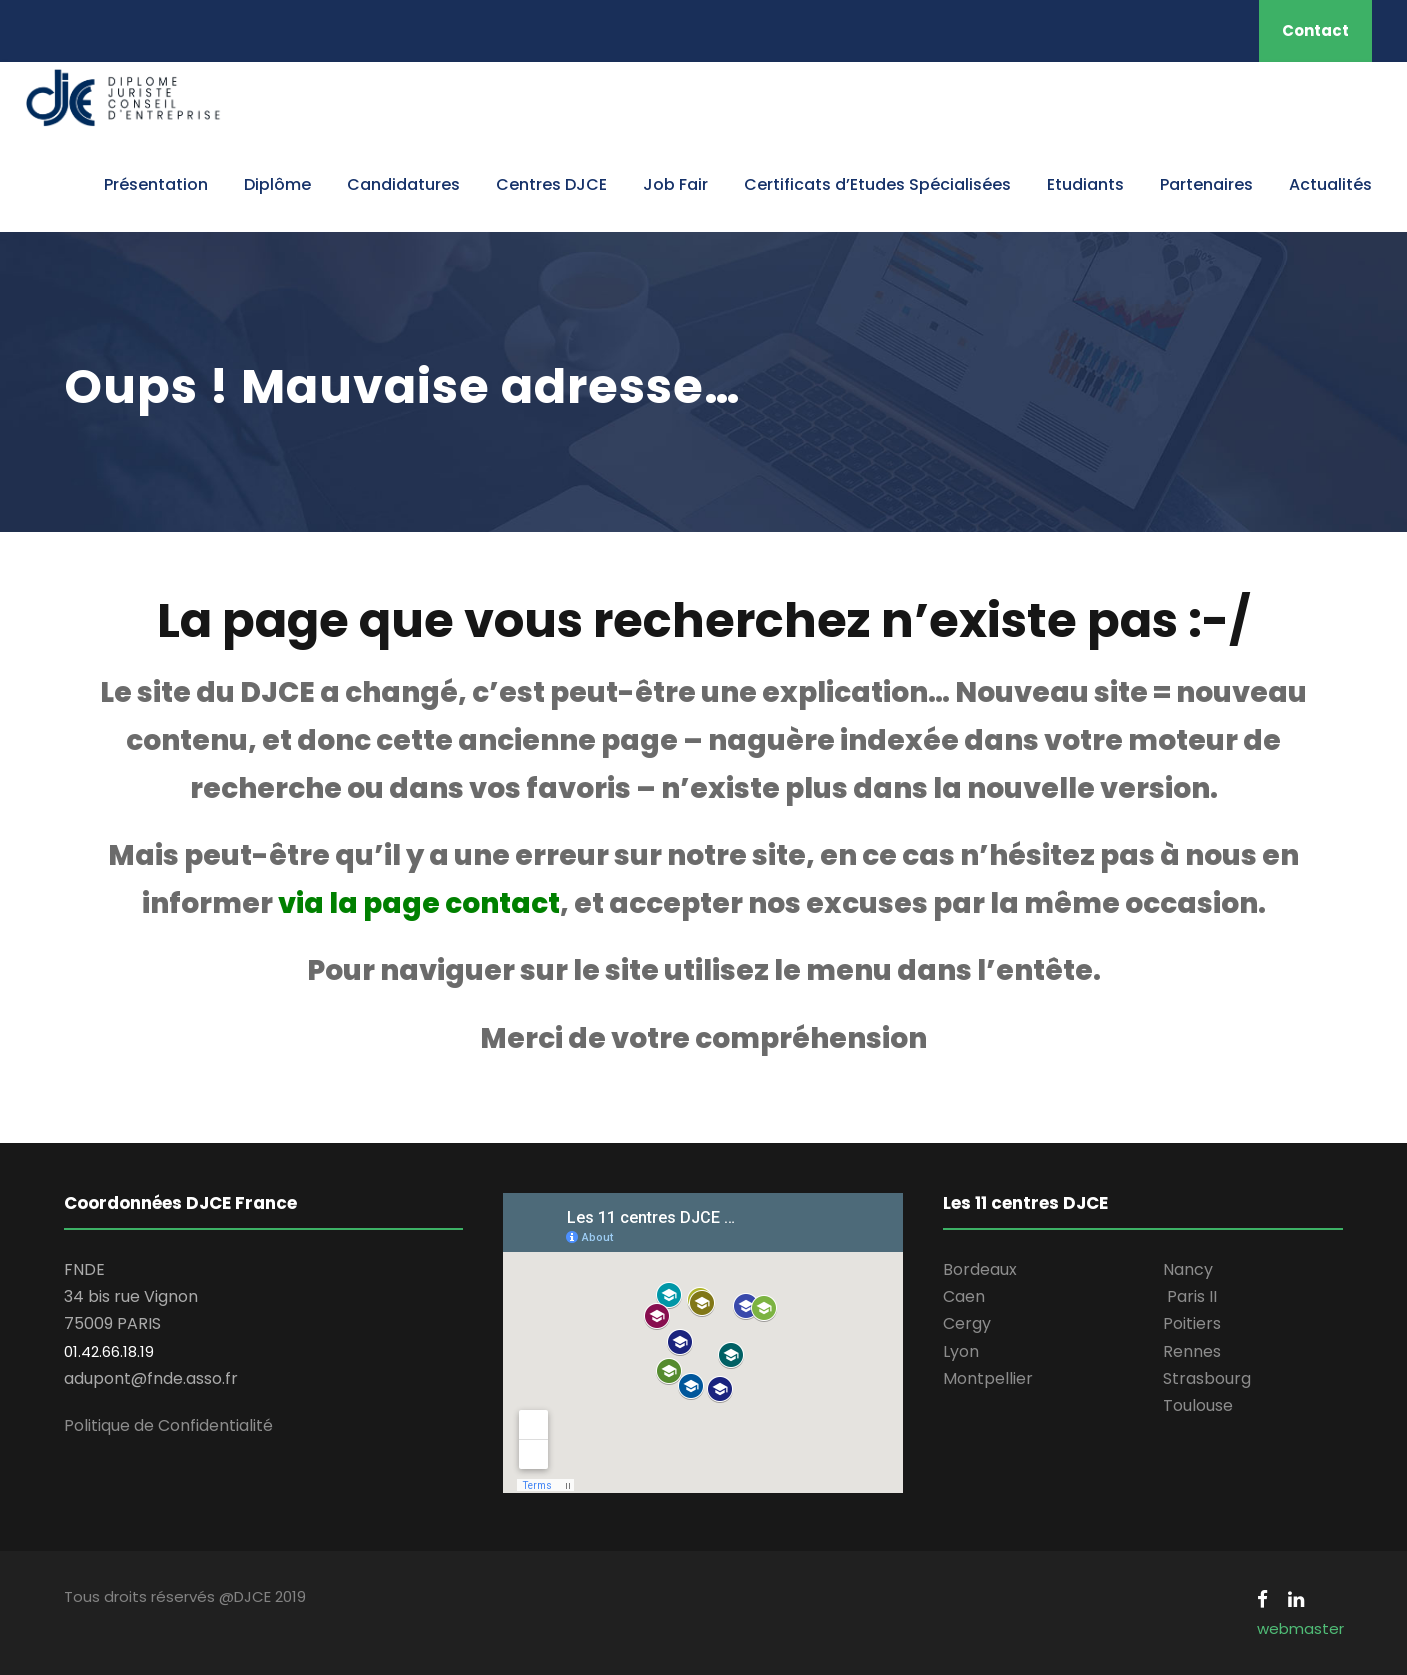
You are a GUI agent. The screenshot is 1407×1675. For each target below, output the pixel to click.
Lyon (961, 1351)
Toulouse (1198, 1405)
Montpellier (988, 1378)
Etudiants (1085, 184)
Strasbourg (1207, 1378)
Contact (1315, 30)
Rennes (1192, 1351)
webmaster (1300, 1628)
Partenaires (1206, 184)
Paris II (1192, 1296)
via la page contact (419, 903)
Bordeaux (980, 1269)
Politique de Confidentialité (168, 1425)
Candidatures (403, 184)
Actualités (1330, 184)
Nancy (1188, 1269)
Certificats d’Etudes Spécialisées (877, 184)
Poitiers (1192, 1323)
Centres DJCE (551, 184)
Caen (964, 1296)
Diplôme (277, 184)
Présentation (156, 184)
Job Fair (675, 184)
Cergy (967, 1323)
